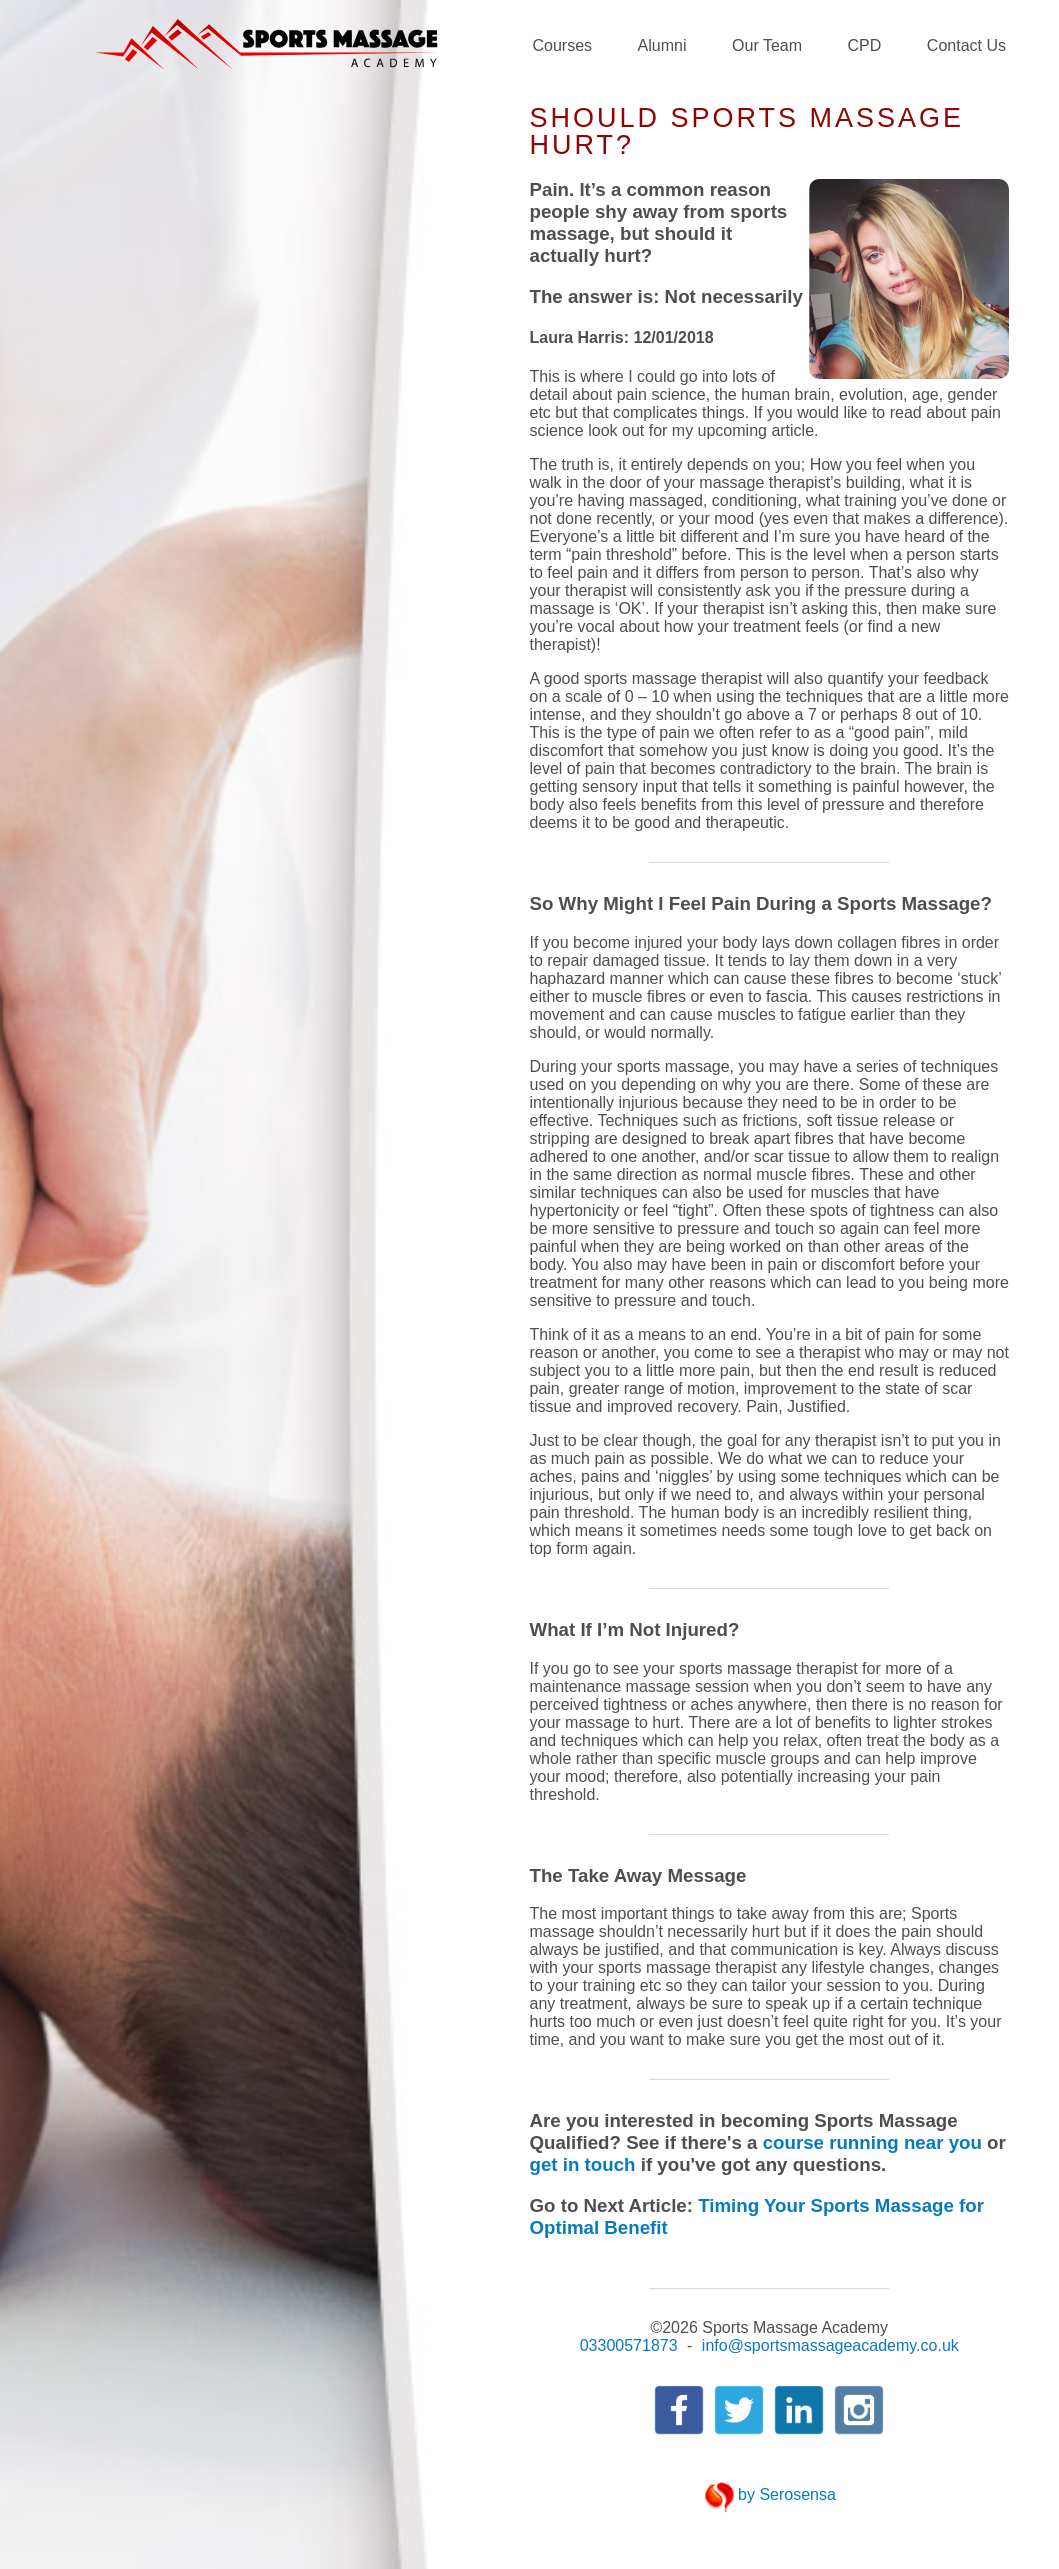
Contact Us (966, 45)
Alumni (662, 45)
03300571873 (629, 2345)
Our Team (767, 45)
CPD (865, 45)
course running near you (872, 2142)
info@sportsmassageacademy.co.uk (830, 2345)
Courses (563, 45)
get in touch (583, 2164)
